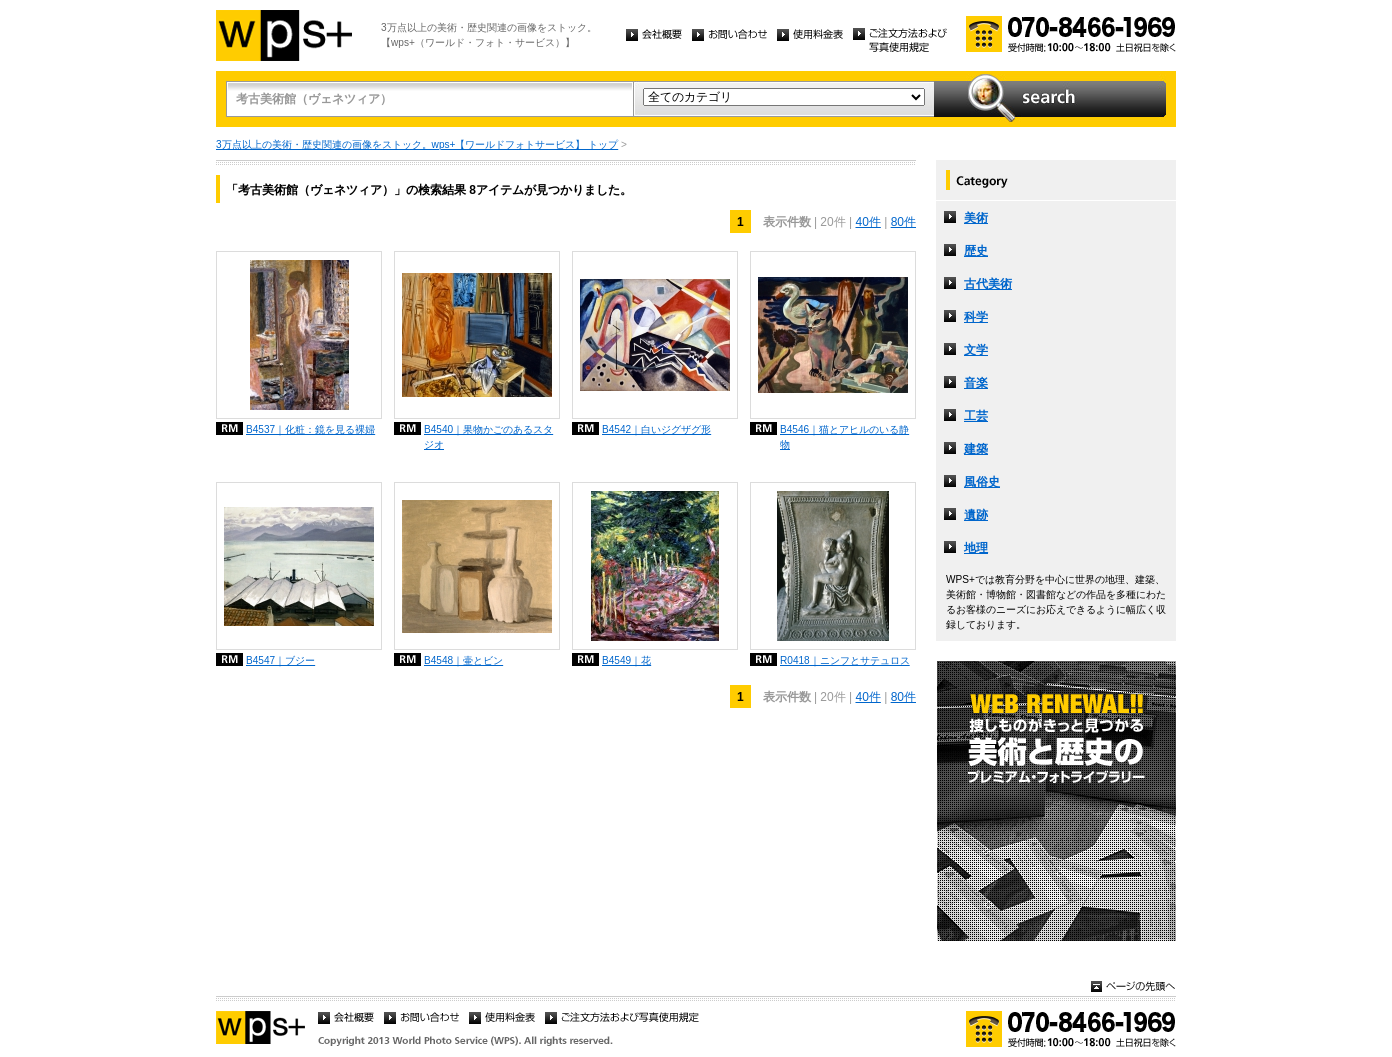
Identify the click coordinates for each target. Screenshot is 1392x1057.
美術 (976, 218)
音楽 (976, 383)
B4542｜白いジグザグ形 (656, 429)
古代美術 (988, 284)
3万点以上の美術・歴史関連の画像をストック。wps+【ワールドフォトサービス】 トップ (417, 144)
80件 (903, 222)
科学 (976, 317)
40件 (867, 222)
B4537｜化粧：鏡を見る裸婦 (310, 429)
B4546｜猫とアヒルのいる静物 (844, 437)
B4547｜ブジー (280, 660)
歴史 (976, 251)
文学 (976, 350)
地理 (976, 548)
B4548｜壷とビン (463, 660)
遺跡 (976, 515)
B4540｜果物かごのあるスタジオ (488, 437)
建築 (976, 449)
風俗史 (982, 482)
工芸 (976, 416)
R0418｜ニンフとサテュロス (845, 660)
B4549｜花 (626, 660)
